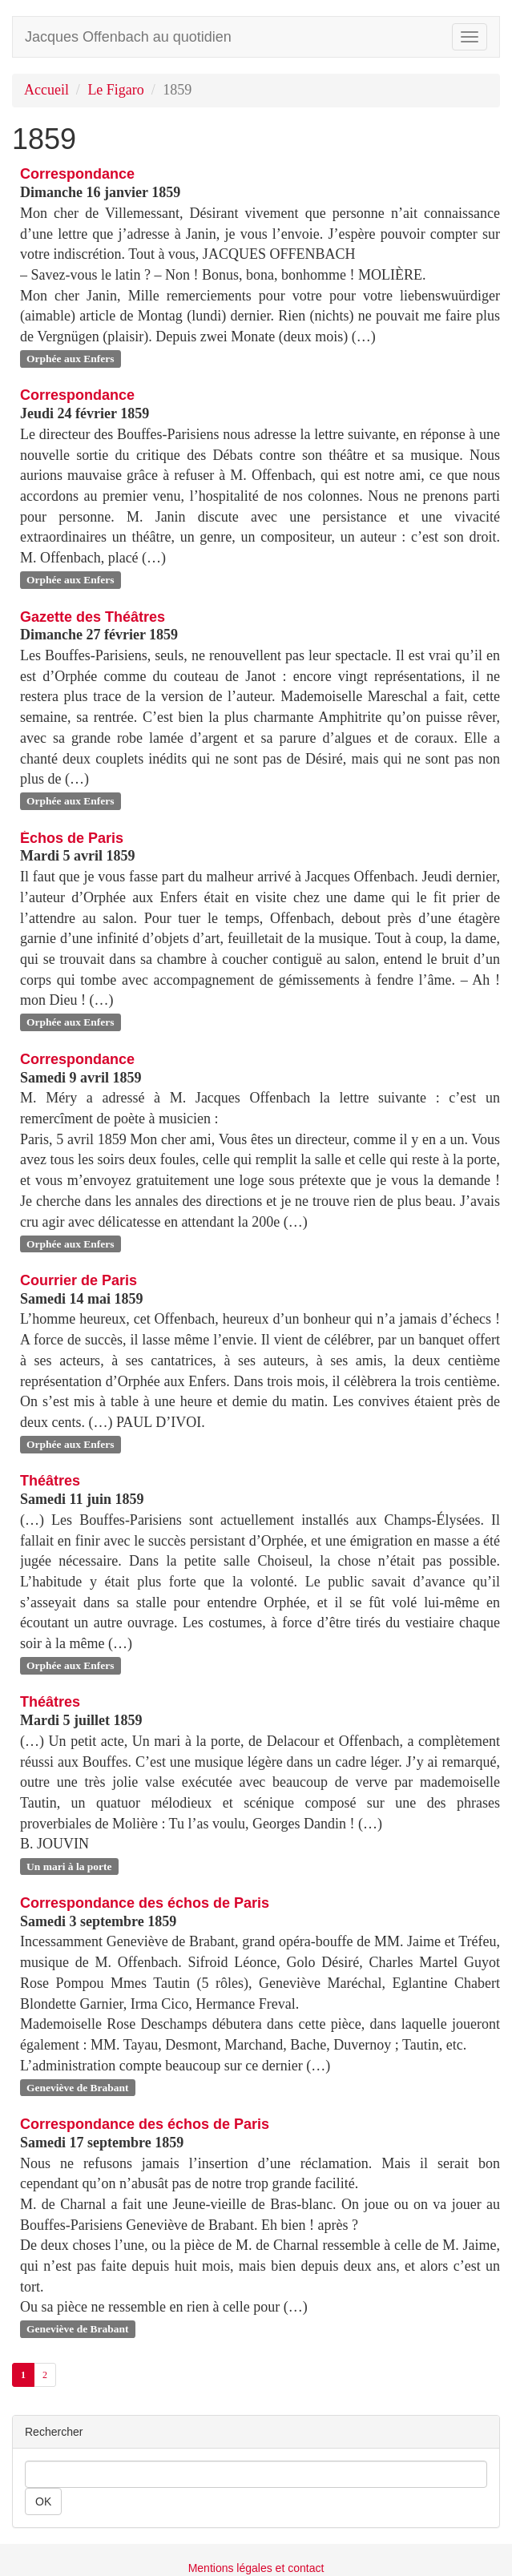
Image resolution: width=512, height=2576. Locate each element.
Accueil (46, 90)
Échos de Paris (71, 838)
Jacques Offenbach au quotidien (128, 37)
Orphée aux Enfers (70, 359)
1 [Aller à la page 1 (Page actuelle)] (23, 2374)
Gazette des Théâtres (92, 617)
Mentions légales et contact (256, 2568)
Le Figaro (115, 90)
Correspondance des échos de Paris (144, 1903)
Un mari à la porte (68, 1866)
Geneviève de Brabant (77, 2087)
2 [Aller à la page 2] (44, 2374)
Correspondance (77, 174)
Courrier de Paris (78, 1280)
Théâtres (50, 1481)
